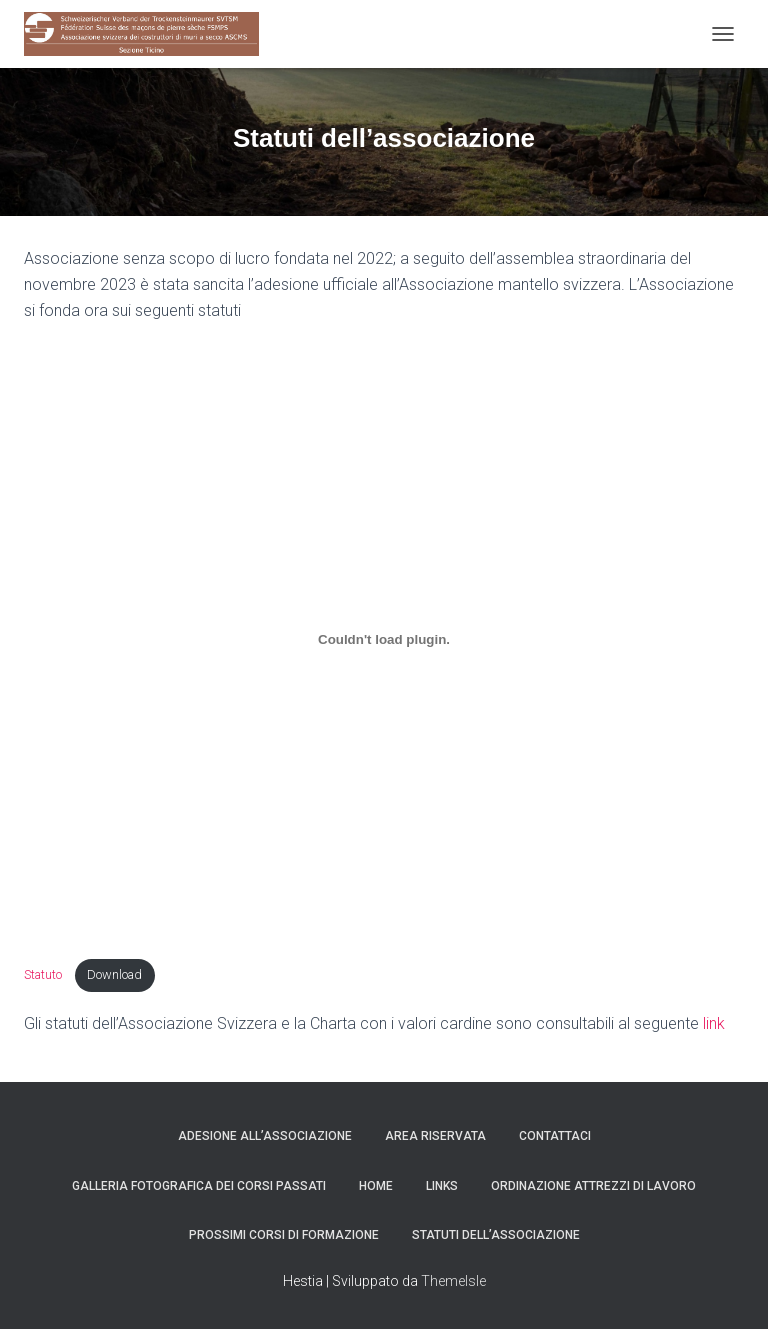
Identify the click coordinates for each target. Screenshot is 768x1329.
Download (114, 974)
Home (376, 1186)
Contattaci (555, 1136)
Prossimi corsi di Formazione (284, 1235)
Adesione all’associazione (265, 1136)
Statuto (44, 974)
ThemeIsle (453, 1281)
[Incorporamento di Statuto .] (384, 639)
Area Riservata (435, 1136)
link (714, 1023)
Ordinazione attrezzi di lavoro (593, 1186)
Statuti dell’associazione (496, 1235)
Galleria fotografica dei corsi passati (199, 1186)
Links (442, 1186)
